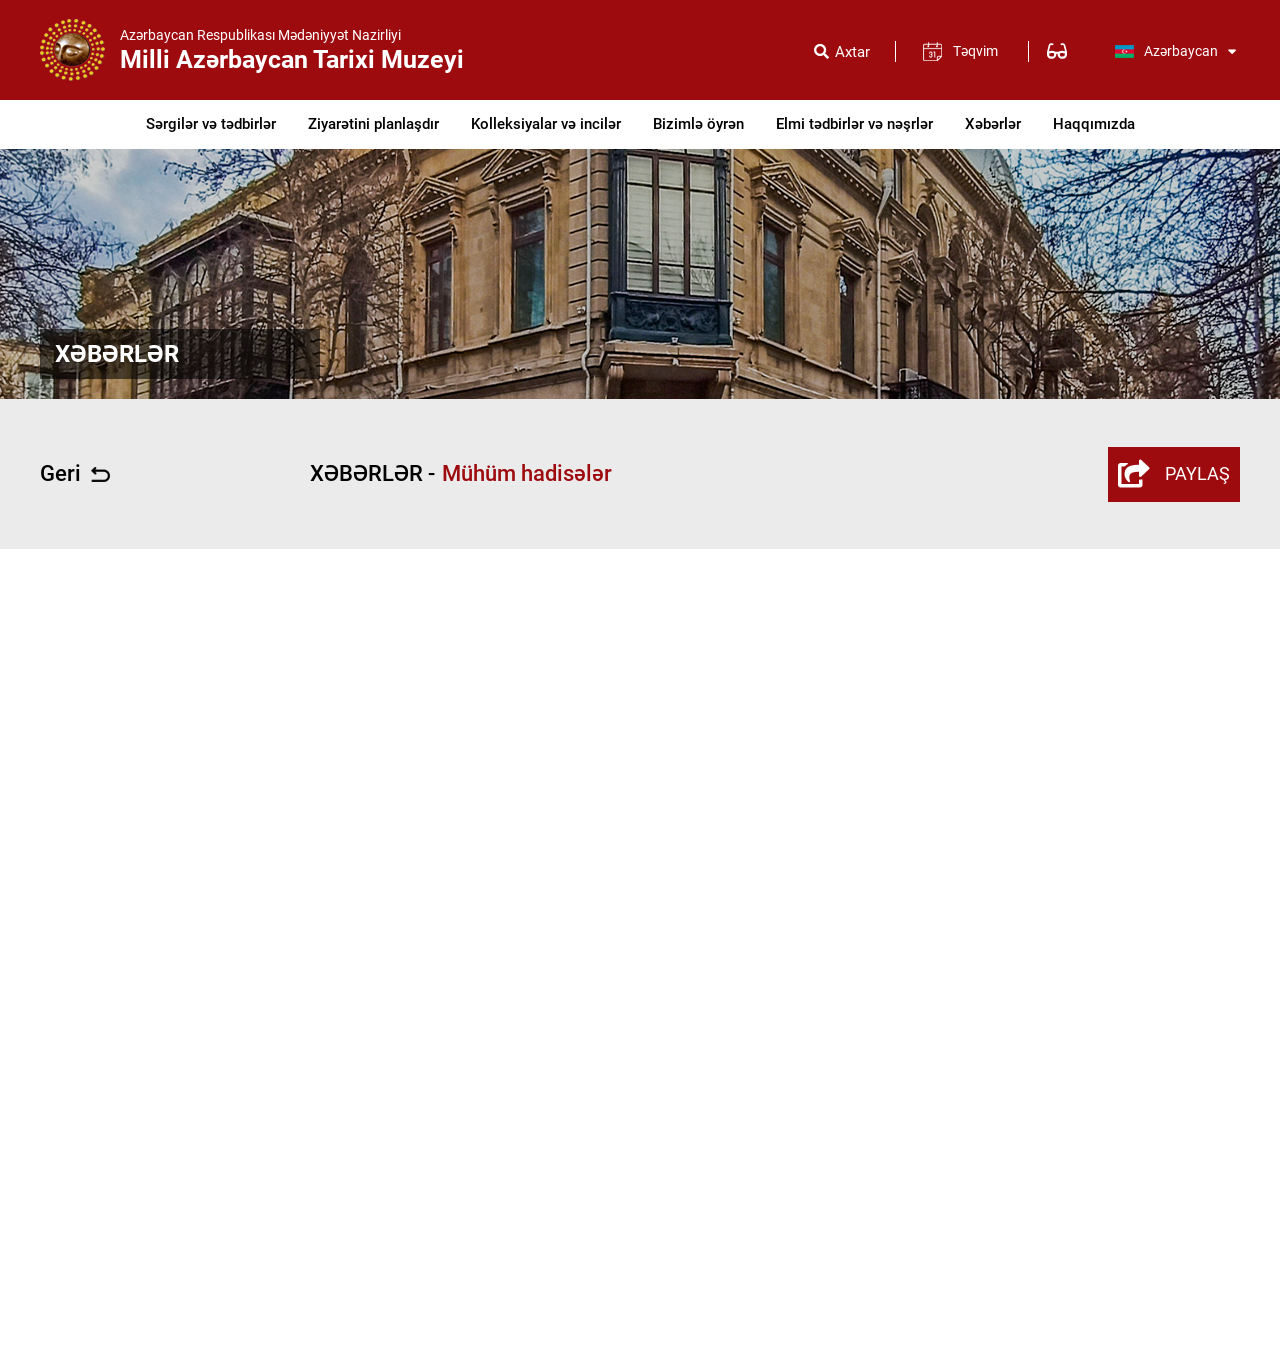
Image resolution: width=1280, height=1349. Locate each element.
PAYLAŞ (1174, 474)
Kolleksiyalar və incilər (546, 124)
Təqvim (975, 51)
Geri (75, 474)
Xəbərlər (993, 124)
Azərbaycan (1175, 51)
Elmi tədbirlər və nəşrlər (854, 124)
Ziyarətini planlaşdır (373, 124)
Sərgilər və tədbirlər (211, 124)
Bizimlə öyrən (698, 124)
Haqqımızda (1094, 124)
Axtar (852, 52)
